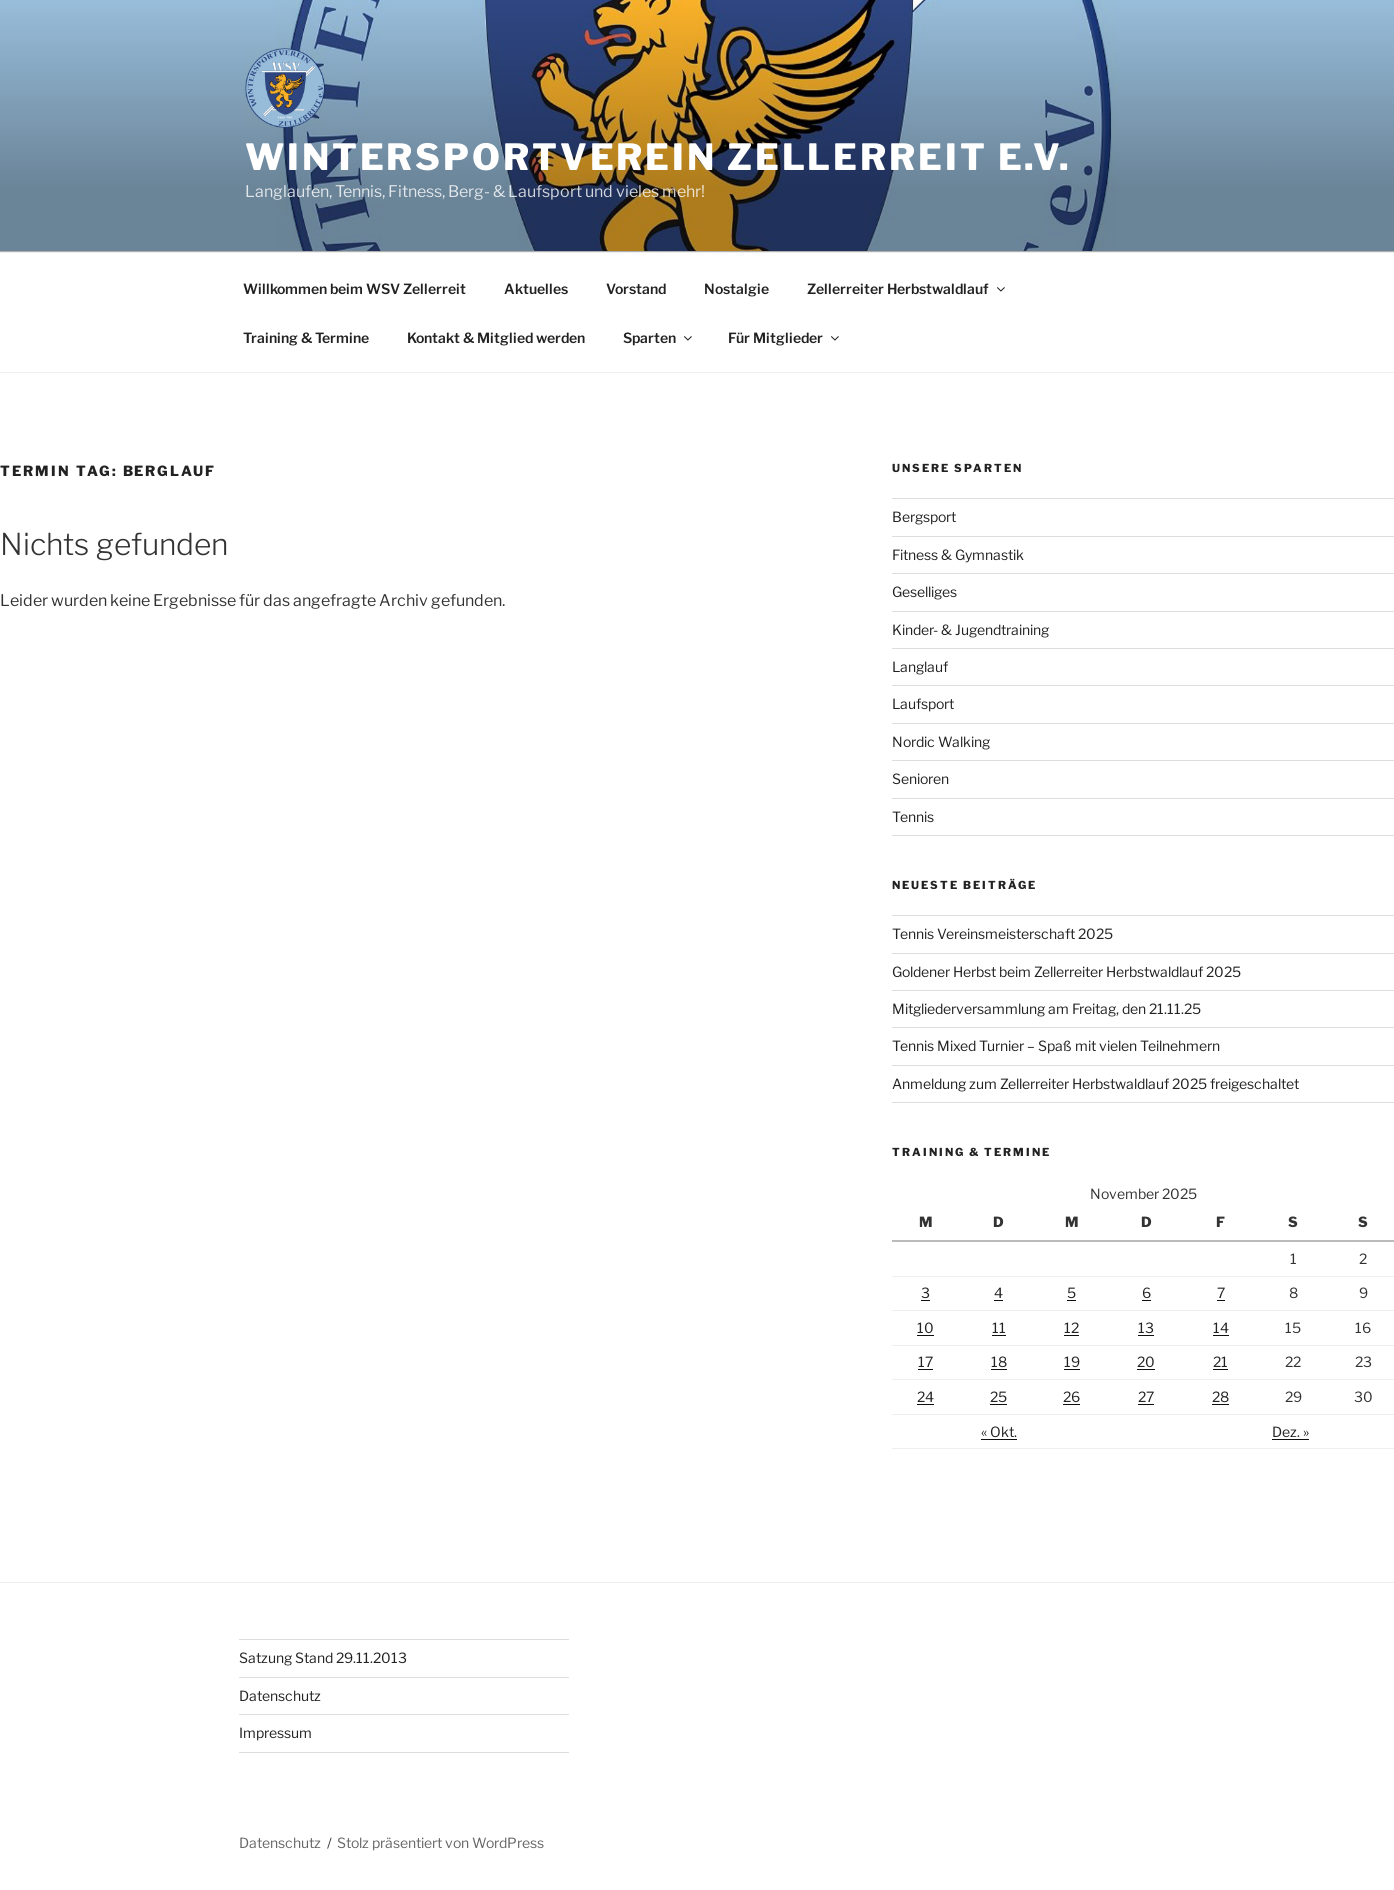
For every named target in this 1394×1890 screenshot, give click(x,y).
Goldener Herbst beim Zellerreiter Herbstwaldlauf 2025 (1066, 971)
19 (1072, 1361)
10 (925, 1327)
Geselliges (924, 591)
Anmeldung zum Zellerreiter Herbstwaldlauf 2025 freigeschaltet (1095, 1083)
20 (1146, 1361)
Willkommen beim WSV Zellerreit (354, 288)
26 (1071, 1396)
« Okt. (999, 1431)
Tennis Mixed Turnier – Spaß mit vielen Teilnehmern (1056, 1045)
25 (998, 1396)
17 (925, 1361)
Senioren (920, 778)
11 (999, 1327)
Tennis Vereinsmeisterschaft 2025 (1002, 933)
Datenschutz (280, 1695)
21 (1220, 1361)
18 (999, 1361)
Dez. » (1290, 1431)
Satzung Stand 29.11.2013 (323, 1657)
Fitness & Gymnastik (958, 554)
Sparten (659, 337)
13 (1146, 1327)
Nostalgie (736, 288)
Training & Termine (306, 337)
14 (1221, 1327)
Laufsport (923, 703)
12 (1071, 1327)
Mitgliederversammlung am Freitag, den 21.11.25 (1046, 1008)
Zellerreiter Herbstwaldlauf (907, 288)
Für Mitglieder (785, 337)
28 (1220, 1396)
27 (1146, 1396)
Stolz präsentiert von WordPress (440, 1842)
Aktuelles (536, 288)
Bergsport (924, 516)
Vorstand (636, 288)
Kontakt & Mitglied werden (496, 337)
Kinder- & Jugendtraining (970, 629)
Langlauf (920, 666)
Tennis (913, 816)
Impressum (275, 1732)
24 (925, 1396)
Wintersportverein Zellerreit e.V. (658, 157)
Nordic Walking (941, 741)
